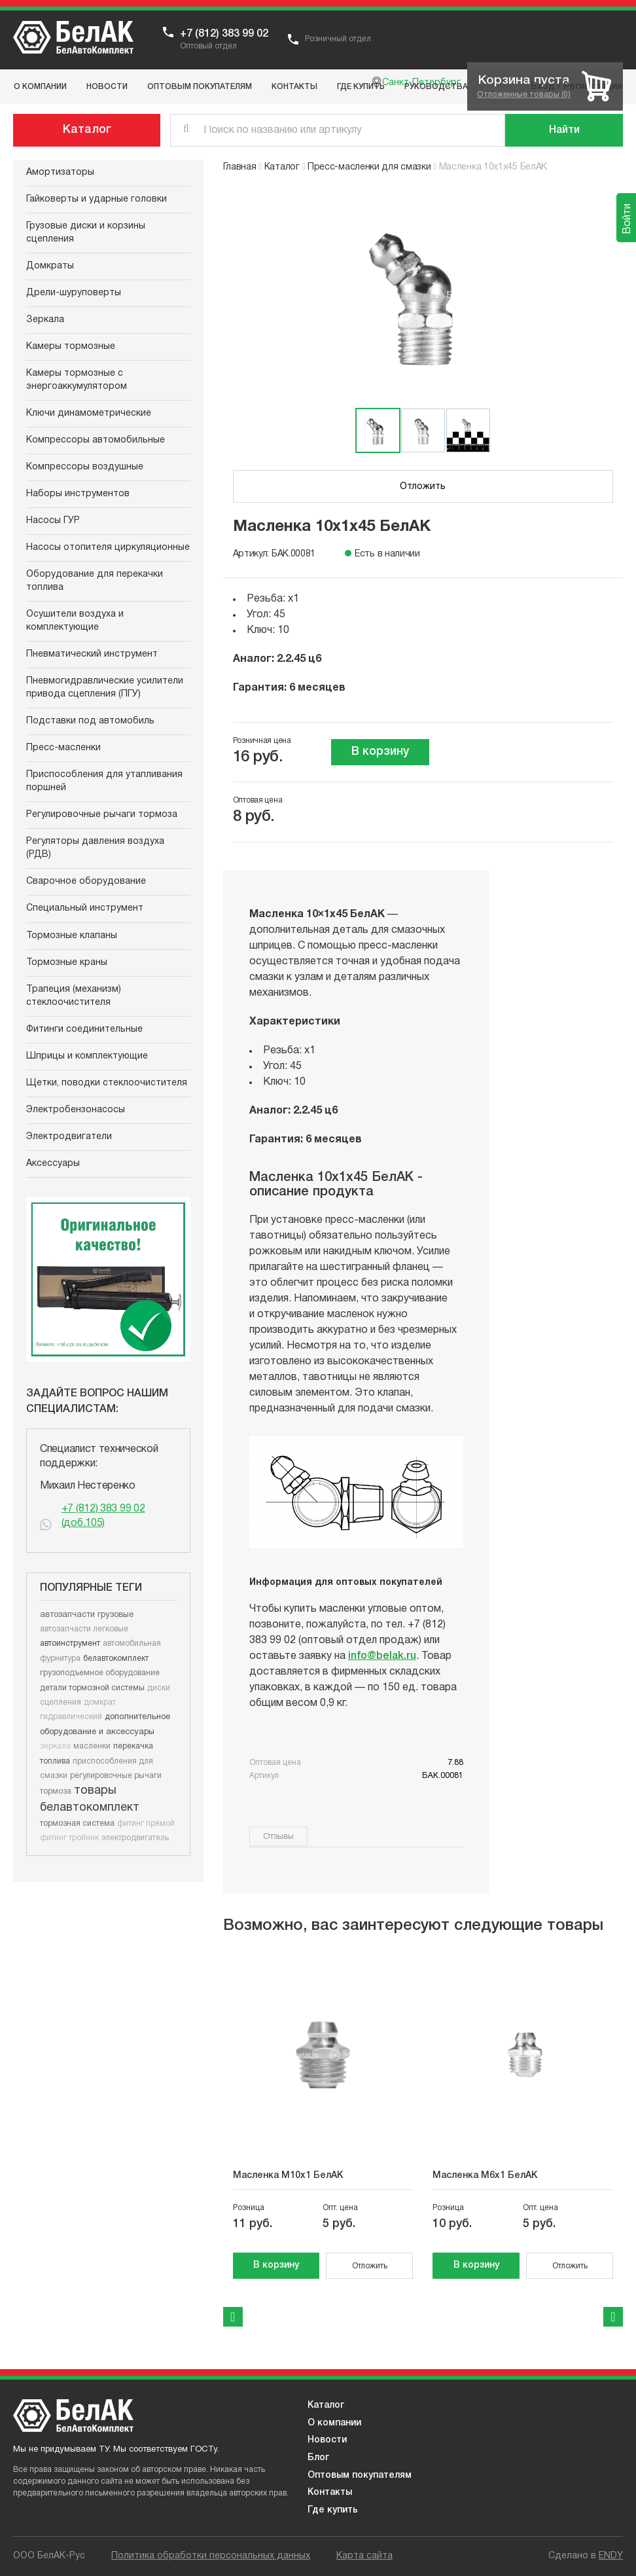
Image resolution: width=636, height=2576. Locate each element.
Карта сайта (364, 2556)
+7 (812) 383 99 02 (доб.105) (103, 1516)
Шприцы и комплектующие (87, 1056)
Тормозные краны (66, 962)
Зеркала (45, 320)
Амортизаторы (60, 172)
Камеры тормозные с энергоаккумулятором (76, 380)
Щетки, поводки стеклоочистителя (106, 1083)
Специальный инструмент (84, 908)
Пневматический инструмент (92, 654)
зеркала (55, 1746)
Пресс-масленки (63, 748)
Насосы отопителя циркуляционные (108, 547)
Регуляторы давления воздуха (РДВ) (95, 848)
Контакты (330, 2492)
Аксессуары (53, 1163)
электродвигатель (135, 1837)
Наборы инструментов (78, 494)
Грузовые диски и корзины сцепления (85, 233)
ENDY (611, 2556)
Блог (318, 2458)
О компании (334, 2423)
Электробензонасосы (75, 1110)
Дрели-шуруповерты (73, 293)
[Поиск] (564, 130)
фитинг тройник (69, 1837)
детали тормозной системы (92, 1688)
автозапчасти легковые (84, 1629)
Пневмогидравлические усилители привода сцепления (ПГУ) (104, 687)
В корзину (380, 751)
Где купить (333, 2510)
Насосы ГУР (53, 521)
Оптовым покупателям (360, 2475)
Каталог (87, 129)
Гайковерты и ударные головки (96, 199)
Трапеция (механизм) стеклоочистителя (73, 996)
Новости (327, 2440)
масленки (92, 1746)
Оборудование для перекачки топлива (94, 581)
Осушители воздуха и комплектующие (75, 621)
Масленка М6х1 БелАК (485, 2175)
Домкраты (50, 266)
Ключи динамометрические (88, 413)
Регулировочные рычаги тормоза (101, 814)
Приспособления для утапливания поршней (104, 781)
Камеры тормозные (70, 346)
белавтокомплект (116, 1658)
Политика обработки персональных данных (210, 2556)
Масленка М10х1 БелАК (288, 2175)
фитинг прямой (146, 1823)
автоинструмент (70, 1643)
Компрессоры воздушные (84, 467)
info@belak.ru (382, 1656)
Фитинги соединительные (84, 1029)
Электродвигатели (69, 1137)
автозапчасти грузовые (86, 1615)
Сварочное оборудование (86, 881)
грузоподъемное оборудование (100, 1673)
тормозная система (77, 1823)
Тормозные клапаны (71, 936)
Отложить (423, 486)
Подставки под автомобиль (90, 721)
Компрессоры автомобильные (95, 440)
